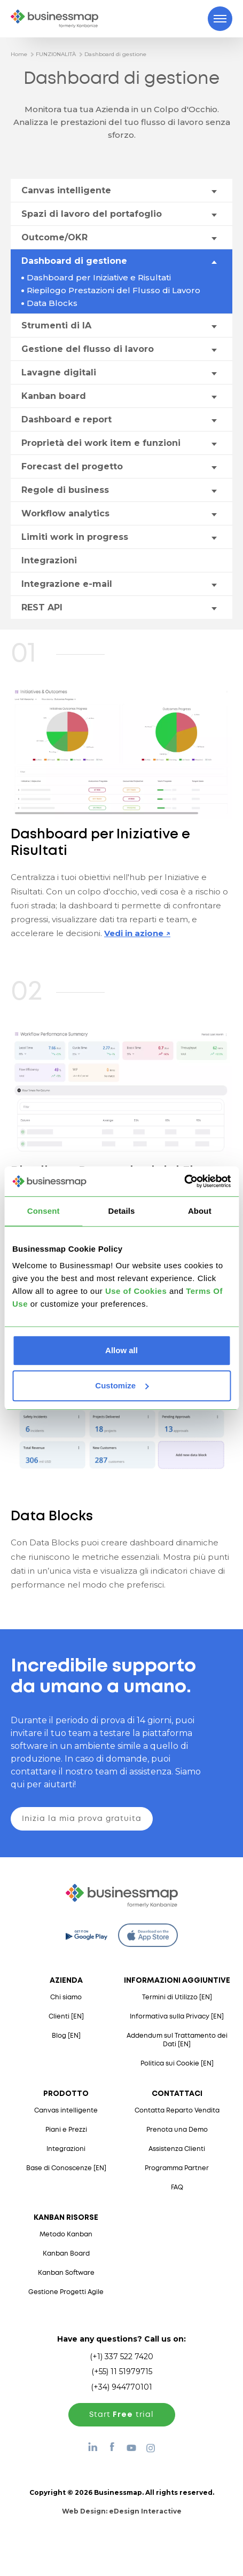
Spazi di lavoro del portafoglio (91, 214)
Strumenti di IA (56, 325)
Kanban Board (66, 2254)
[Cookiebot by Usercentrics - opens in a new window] (184, 1181)
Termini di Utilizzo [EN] (177, 1997)
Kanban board (53, 396)
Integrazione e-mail (66, 584)
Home (19, 54)
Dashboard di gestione (115, 54)
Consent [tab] (43, 1210)
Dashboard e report (66, 419)
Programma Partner (177, 2168)
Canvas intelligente (66, 190)
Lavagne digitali (58, 372)
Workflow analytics (65, 513)
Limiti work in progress (74, 537)
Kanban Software (66, 2273)
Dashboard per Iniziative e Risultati (99, 277)
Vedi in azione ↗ (137, 933)
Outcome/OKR (54, 237)
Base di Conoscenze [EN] (66, 2168)
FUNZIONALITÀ (56, 54)
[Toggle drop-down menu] (214, 191)
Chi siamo (66, 1997)
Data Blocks (52, 303)
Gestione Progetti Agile (66, 2292)
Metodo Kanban (66, 2234)
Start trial (121, 2415)
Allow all (121, 1350)
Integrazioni (49, 560)
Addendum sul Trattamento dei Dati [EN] (177, 2040)
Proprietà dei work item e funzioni (101, 443)
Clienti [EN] (66, 2017)
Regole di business (65, 490)
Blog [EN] (66, 2036)
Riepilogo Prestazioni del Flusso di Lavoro (113, 290)
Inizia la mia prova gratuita (82, 1819)
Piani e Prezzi (66, 2130)
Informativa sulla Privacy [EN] (177, 2017)
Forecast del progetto (72, 466)
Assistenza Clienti (176, 2149)
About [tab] (199, 1210)
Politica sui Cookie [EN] (177, 2064)
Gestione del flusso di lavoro (87, 349)
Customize (121, 1385)
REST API (41, 607)
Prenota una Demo (177, 2130)
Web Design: (122, 2511)
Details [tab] (121, 1210)
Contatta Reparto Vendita (177, 2111)
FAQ (177, 2187)
